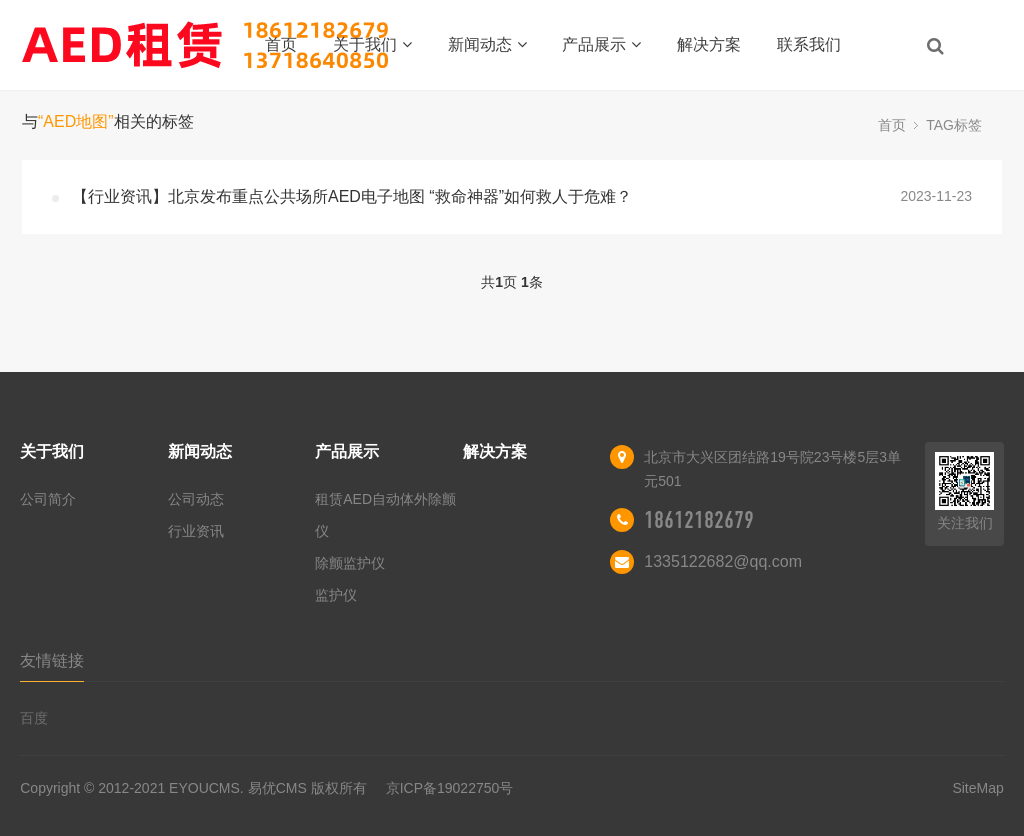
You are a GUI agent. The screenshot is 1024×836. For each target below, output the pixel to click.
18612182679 (699, 520)
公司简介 (48, 499)
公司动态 (196, 499)
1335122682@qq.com (723, 561)
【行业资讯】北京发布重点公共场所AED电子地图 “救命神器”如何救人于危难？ (352, 196)
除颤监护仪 (350, 563)
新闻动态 (487, 44)
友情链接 (52, 660)
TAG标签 (954, 125)
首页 (281, 44)
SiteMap (977, 788)
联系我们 (809, 44)
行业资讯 (196, 531)
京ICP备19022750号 (450, 788)
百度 (34, 718)
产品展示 (601, 44)
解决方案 (709, 44)
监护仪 (336, 595)
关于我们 (372, 44)
